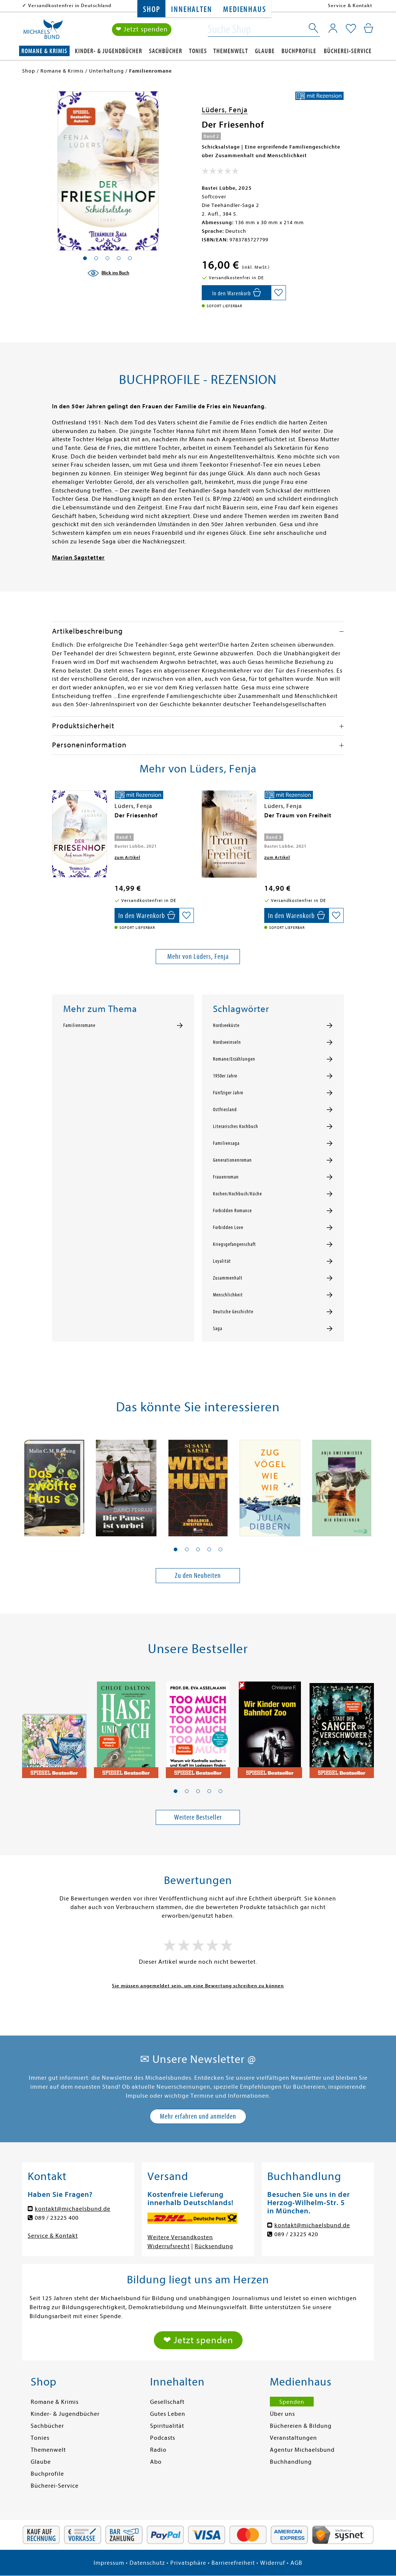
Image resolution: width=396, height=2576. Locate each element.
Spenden (291, 2402)
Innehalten (191, 9)
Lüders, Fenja (225, 110)
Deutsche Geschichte (233, 1312)
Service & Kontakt (350, 5)
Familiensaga (226, 1143)
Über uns (282, 2414)
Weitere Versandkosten (180, 2237)
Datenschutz (147, 2563)
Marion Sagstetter (78, 557)
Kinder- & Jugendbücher (108, 51)
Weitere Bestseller (198, 1817)
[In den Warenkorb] (236, 292)
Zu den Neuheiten (198, 1575)
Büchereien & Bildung (301, 2426)
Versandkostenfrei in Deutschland (70, 5)
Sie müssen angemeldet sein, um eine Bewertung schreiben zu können (198, 1985)
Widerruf (272, 2563)
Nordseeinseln (227, 1042)
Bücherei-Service (348, 51)
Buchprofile (298, 51)
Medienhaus (244, 9)
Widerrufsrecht (168, 2246)
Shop (151, 9)
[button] (175, 1549)
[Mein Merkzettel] (350, 28)
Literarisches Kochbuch (235, 1127)
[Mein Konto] (333, 28)
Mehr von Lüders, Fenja (198, 956)
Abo (156, 2461)
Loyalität (222, 1261)
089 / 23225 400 (57, 2217)
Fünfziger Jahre (228, 1093)
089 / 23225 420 (296, 2234)
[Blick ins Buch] (108, 273)
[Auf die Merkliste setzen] (278, 292)
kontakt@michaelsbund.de (72, 2208)
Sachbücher (165, 51)
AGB (296, 2563)
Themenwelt (230, 51)
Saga (217, 1329)
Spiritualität (167, 2426)
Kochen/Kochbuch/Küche (237, 1194)
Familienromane (79, 1025)
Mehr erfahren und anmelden (198, 2116)
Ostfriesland (225, 1110)
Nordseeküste (226, 1025)
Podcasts (162, 2438)
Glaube (265, 51)
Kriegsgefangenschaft (234, 1244)
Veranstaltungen (293, 2438)
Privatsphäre (188, 2563)
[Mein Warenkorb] (368, 28)
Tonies (198, 51)
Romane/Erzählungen (234, 1059)
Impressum (109, 2563)
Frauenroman (226, 1177)
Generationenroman (232, 1160)
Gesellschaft (167, 2402)
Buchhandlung (291, 2461)
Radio (158, 2450)
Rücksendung (214, 2246)
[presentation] (53, 819)
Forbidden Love (228, 1228)
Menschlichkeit (228, 1295)
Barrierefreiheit (233, 2563)
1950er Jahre (225, 1076)
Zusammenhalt (228, 1278)
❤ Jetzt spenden (142, 29)
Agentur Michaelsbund (302, 2450)
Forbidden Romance (232, 1211)
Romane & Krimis (44, 51)
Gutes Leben (167, 2414)
